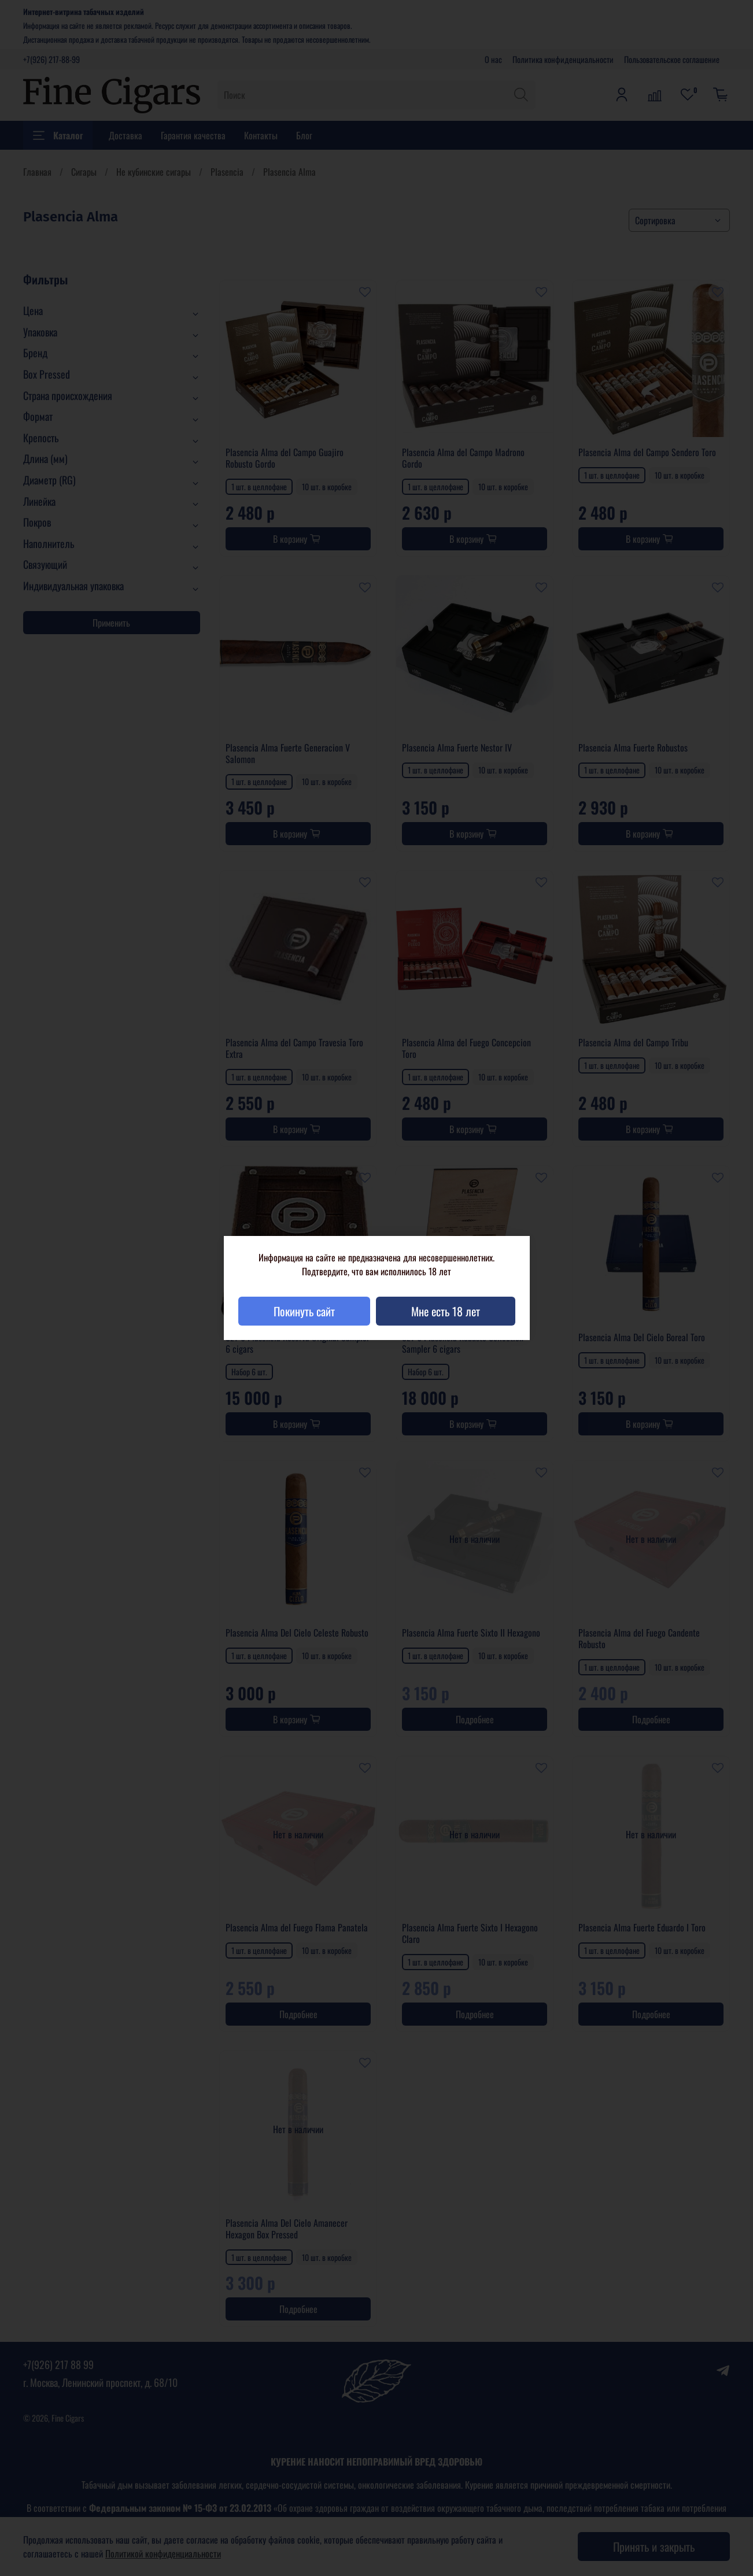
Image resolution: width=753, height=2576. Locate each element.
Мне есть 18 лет (445, 1311)
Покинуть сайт (304, 1311)
